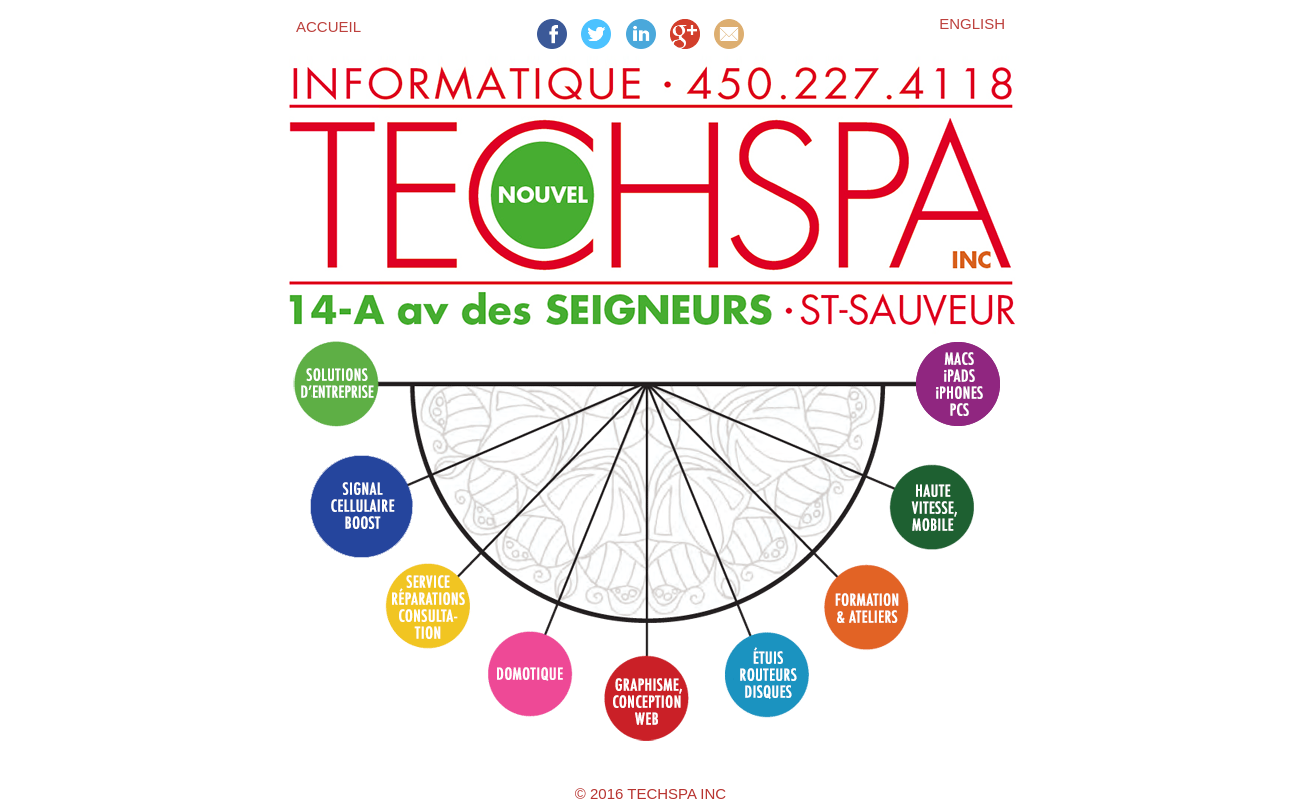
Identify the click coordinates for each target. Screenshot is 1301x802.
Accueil (328, 26)
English (972, 23)
